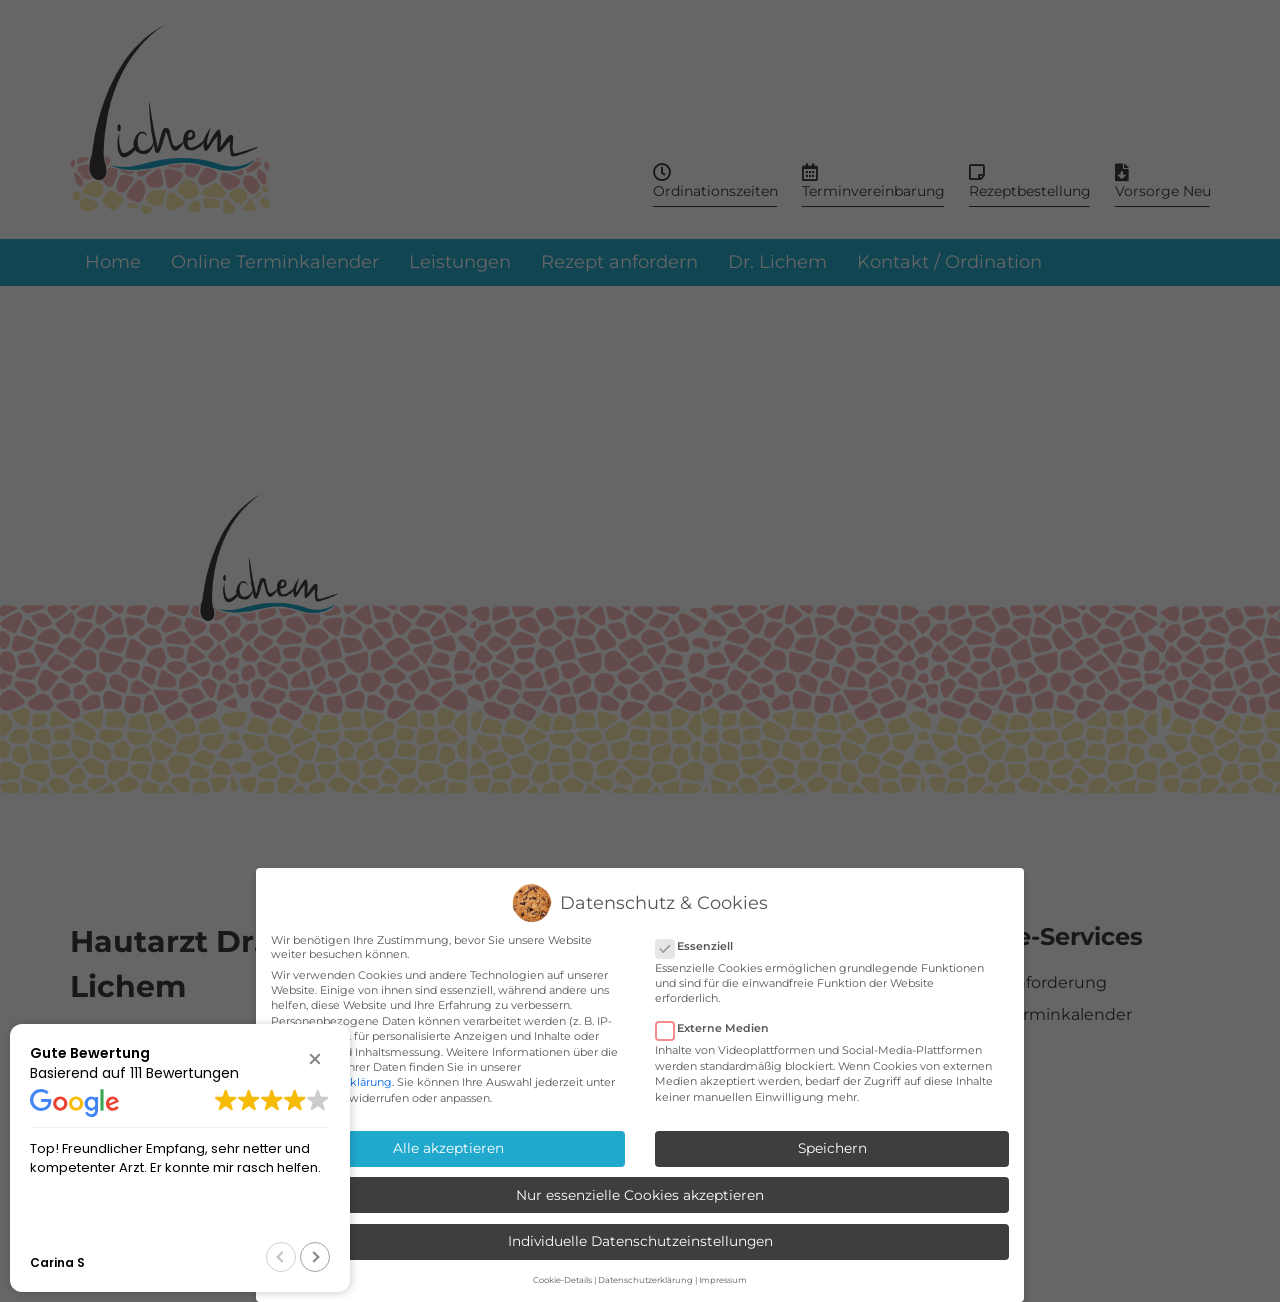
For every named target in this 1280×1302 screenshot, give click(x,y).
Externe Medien (718, 1028)
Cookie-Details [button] (562, 1280)
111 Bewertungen (184, 1073)
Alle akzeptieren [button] (448, 1148)
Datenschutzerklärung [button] (645, 1280)
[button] (315, 1059)
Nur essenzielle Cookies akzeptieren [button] (640, 1195)
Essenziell (700, 946)
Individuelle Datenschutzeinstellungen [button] (640, 1241)
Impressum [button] (723, 1280)
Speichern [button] (832, 1148)
